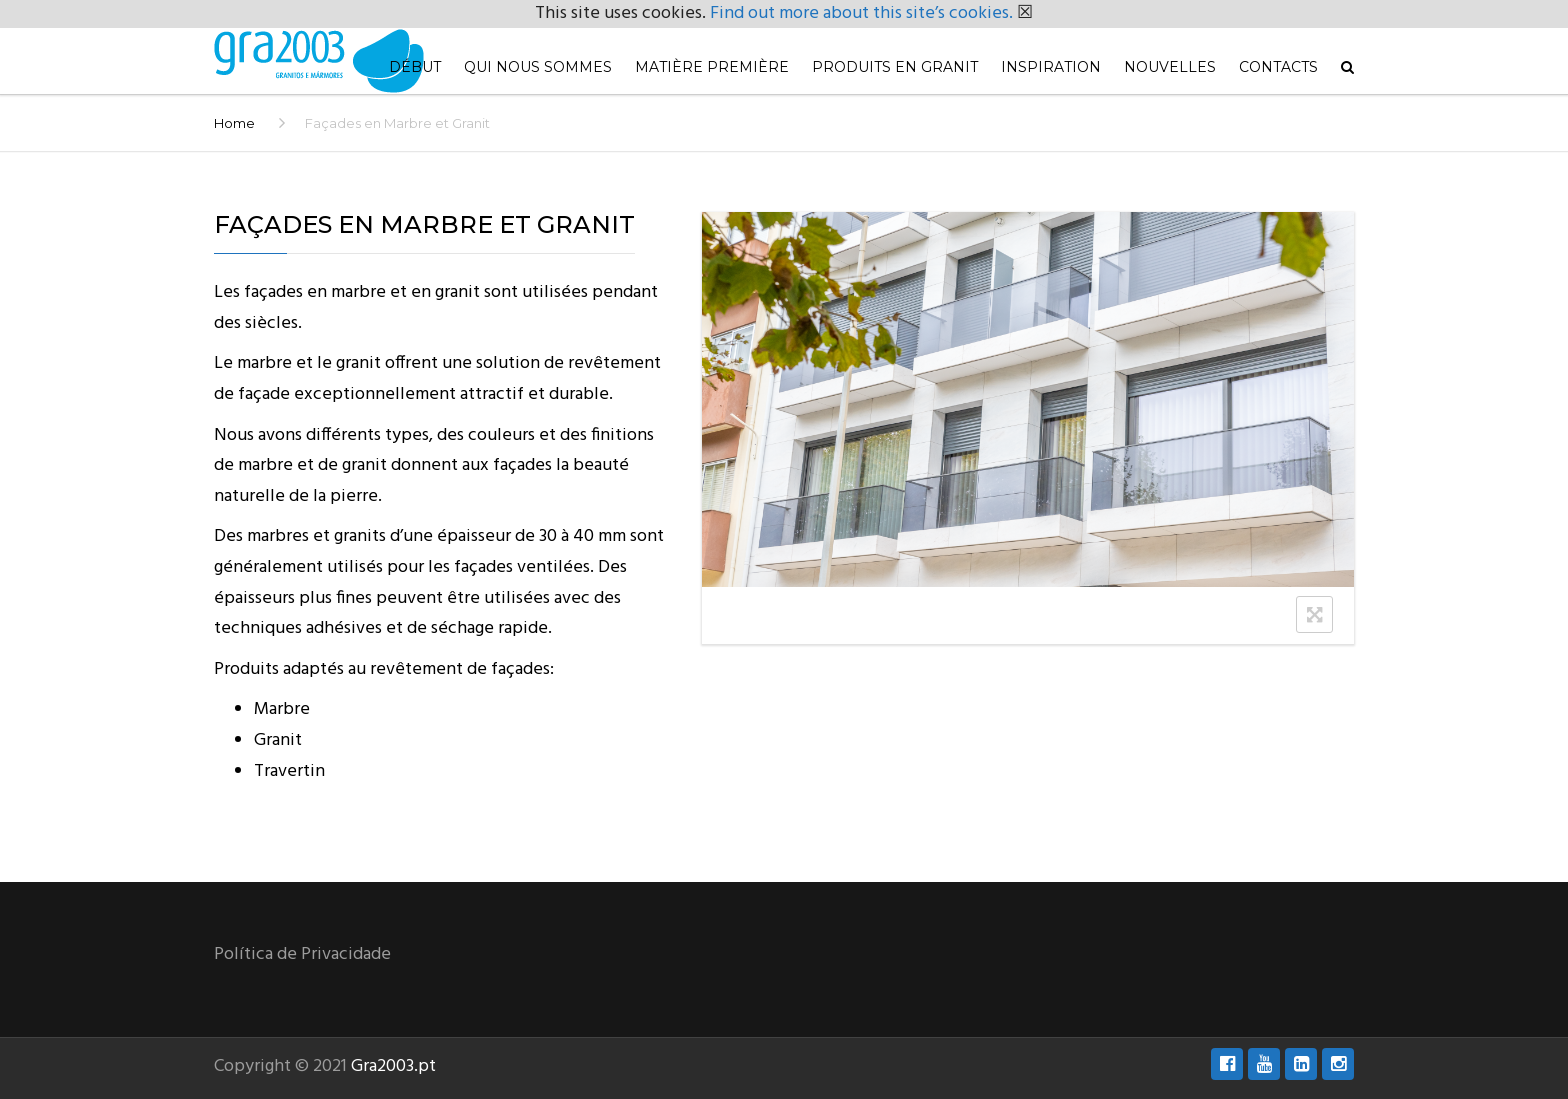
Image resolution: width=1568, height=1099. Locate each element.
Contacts (1278, 67)
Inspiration (1051, 67)
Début (415, 67)
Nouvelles (1170, 67)
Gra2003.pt (393, 1066)
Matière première (712, 67)
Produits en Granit (895, 67)
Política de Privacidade (302, 954)
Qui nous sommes (538, 67)
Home (234, 123)
